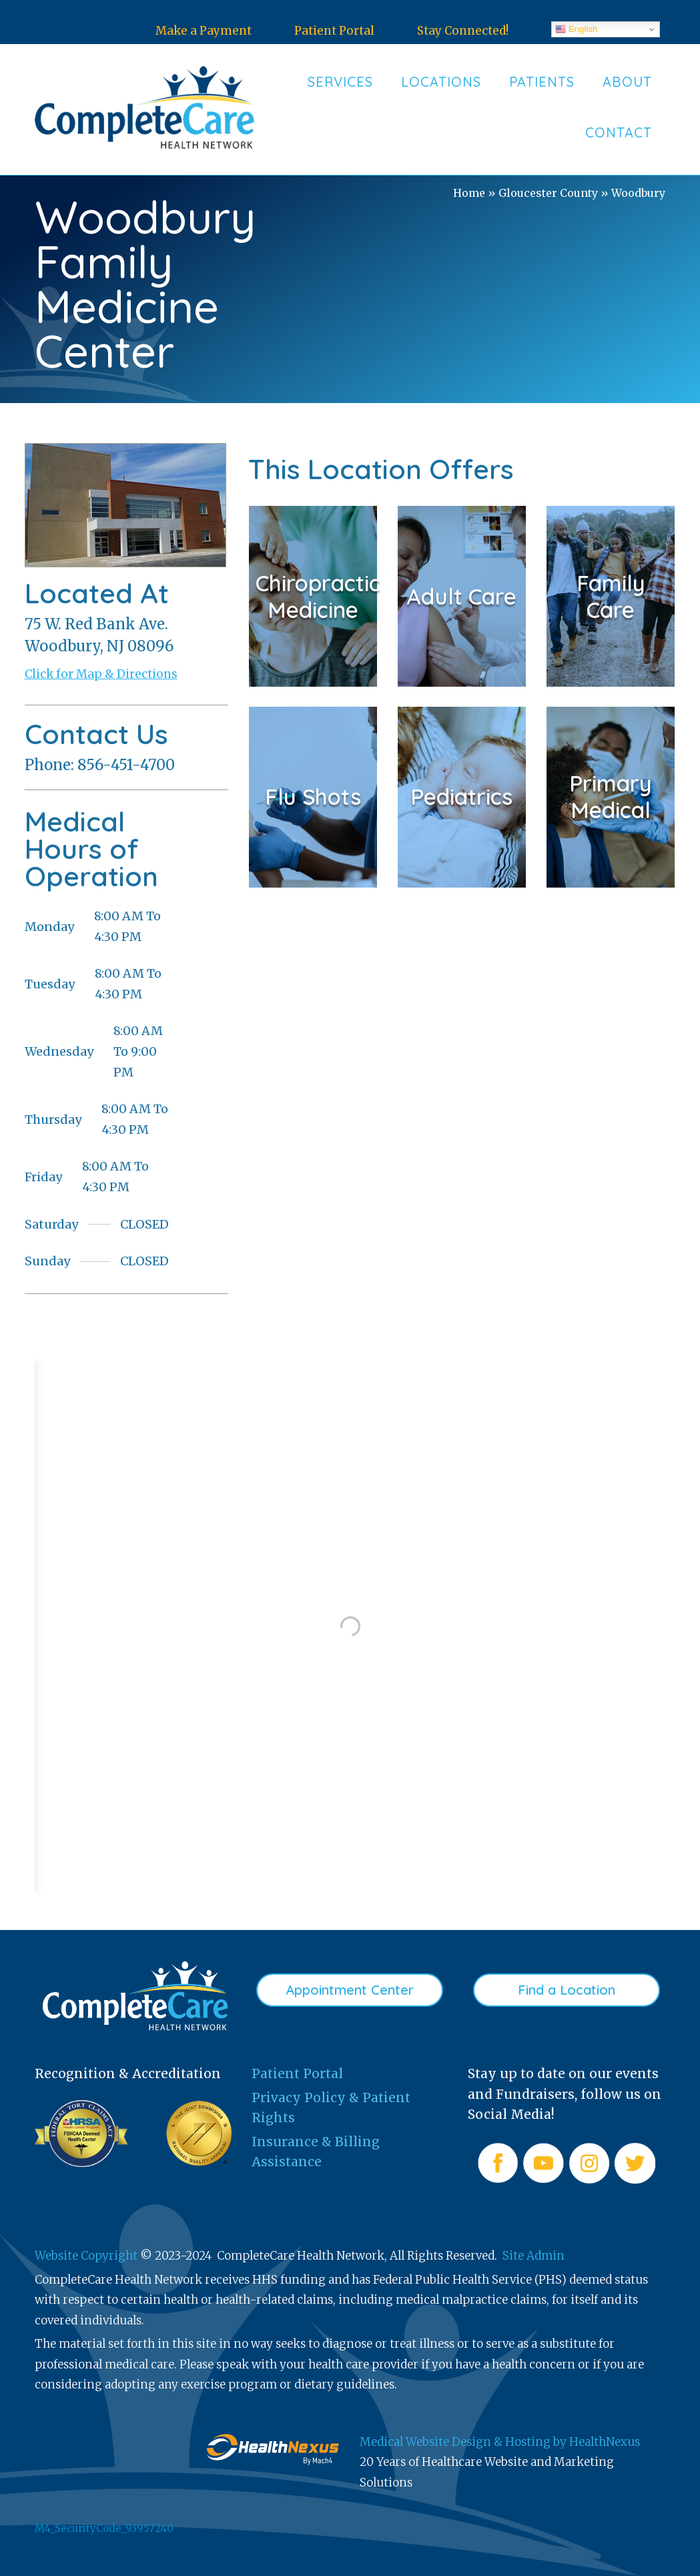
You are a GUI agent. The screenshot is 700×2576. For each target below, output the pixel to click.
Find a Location (566, 1989)
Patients (542, 81)
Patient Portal (334, 30)
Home (469, 193)
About (627, 81)
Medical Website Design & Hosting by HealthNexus (500, 2442)
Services (340, 81)
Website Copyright (86, 2255)
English (576, 29)
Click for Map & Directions (101, 674)
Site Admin (533, 2255)
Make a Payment (203, 30)
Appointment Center (350, 1989)
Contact (618, 132)
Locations (441, 81)
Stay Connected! (462, 30)
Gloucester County (548, 193)
